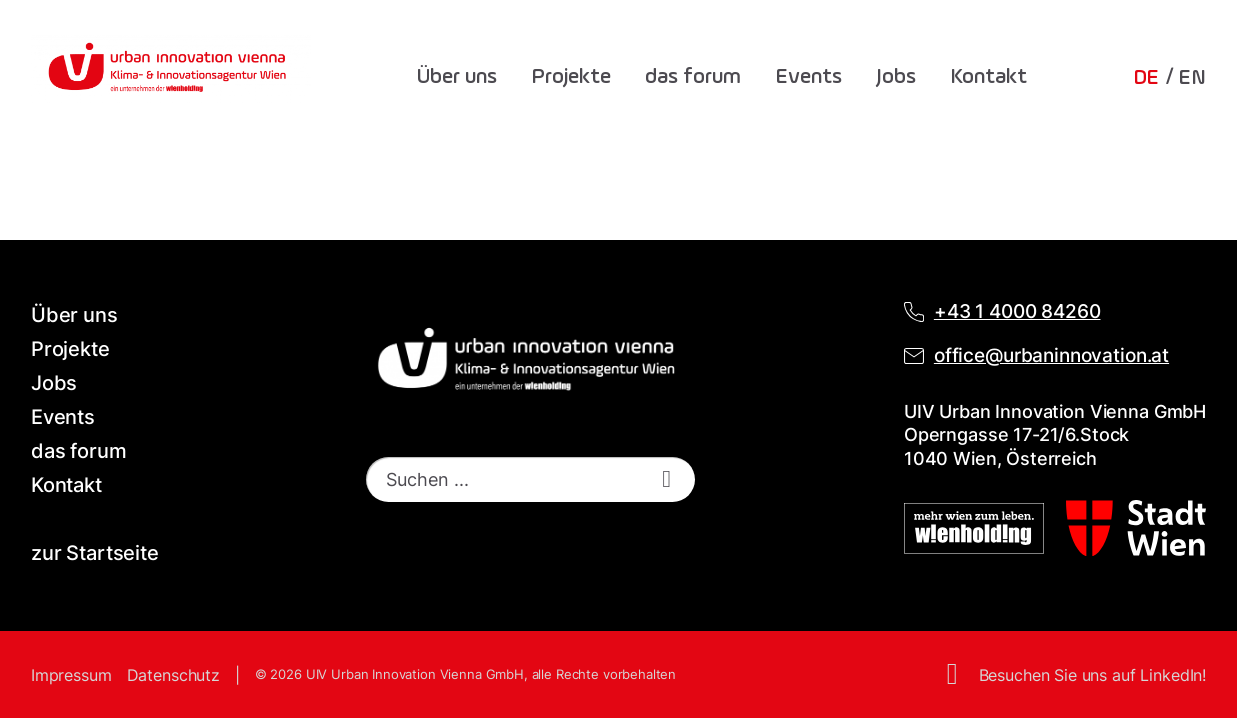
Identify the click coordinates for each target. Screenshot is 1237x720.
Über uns (457, 77)
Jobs (896, 77)
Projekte (571, 77)
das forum (693, 77)
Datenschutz (173, 675)
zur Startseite (95, 553)
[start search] (667, 479)
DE (1146, 78)
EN (1192, 78)
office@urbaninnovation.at (1051, 355)
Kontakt (988, 77)
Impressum (71, 675)
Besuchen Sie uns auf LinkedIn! (1093, 675)
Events (808, 77)
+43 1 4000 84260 (1017, 311)
